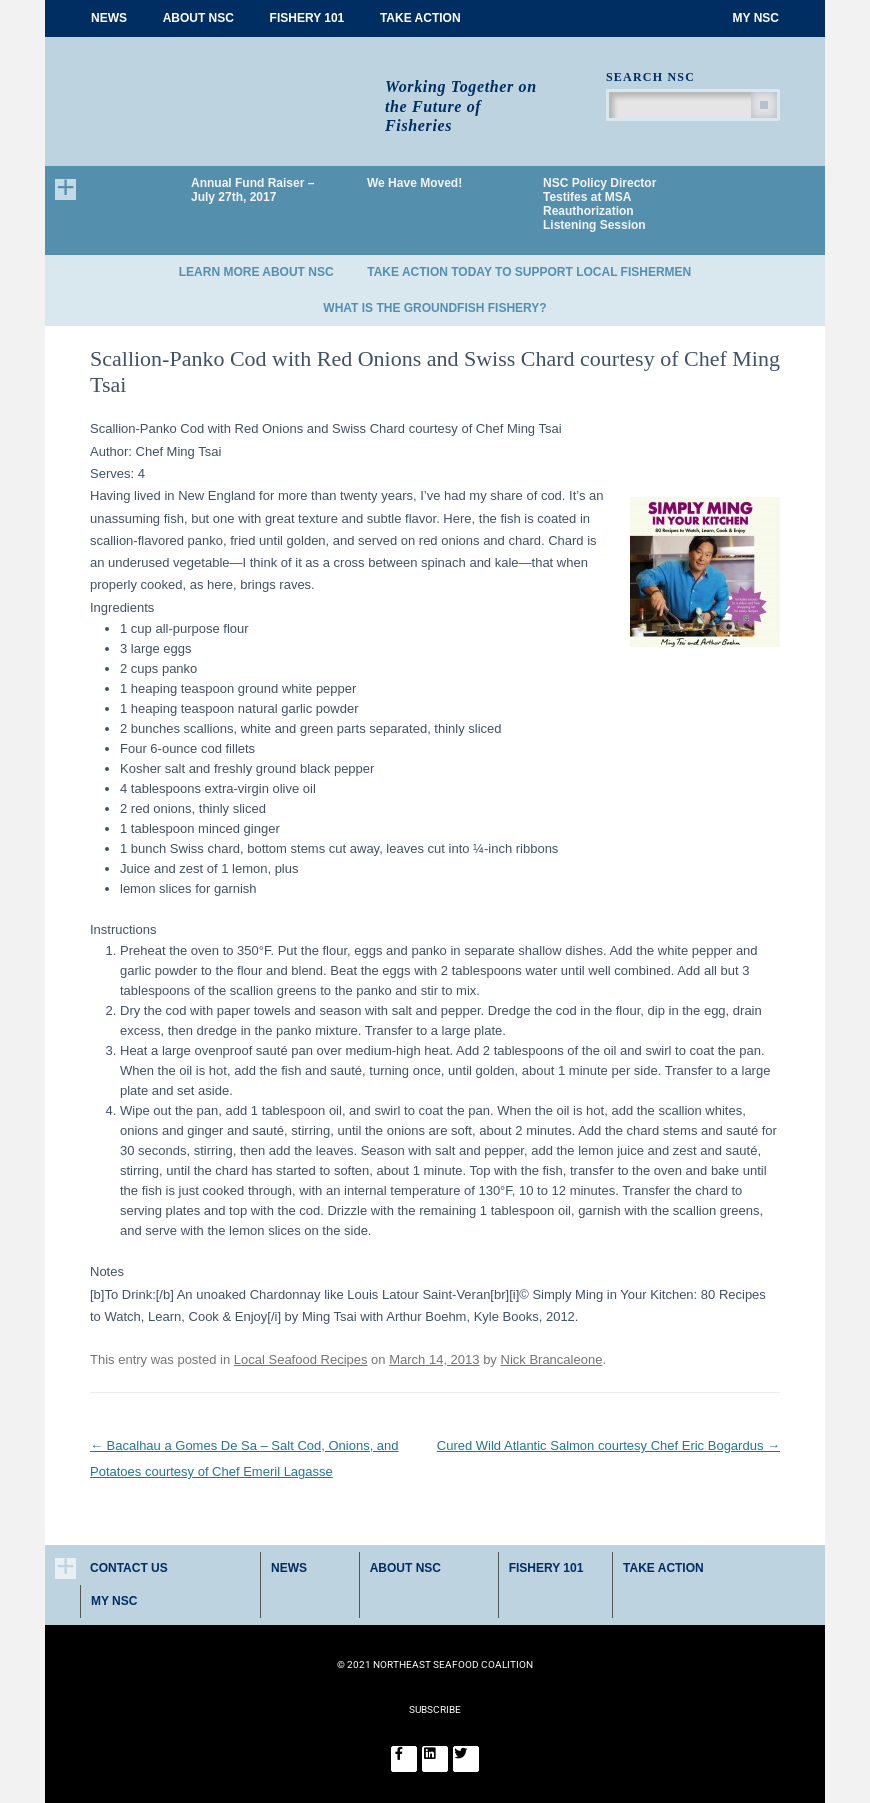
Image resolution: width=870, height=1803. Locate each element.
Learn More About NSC (256, 272)
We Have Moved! (414, 183)
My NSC (756, 18)
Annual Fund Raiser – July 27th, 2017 (252, 190)
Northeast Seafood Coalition (222, 87)
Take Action (420, 18)
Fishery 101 (307, 18)
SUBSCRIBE (435, 1709)
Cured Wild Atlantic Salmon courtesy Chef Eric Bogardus (608, 1445)
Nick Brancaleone (552, 1359)
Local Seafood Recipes (301, 1359)
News (109, 18)
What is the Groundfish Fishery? (434, 308)
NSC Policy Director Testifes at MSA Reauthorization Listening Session (599, 204)
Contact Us (129, 1568)
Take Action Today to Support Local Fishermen (529, 272)
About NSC (198, 18)
